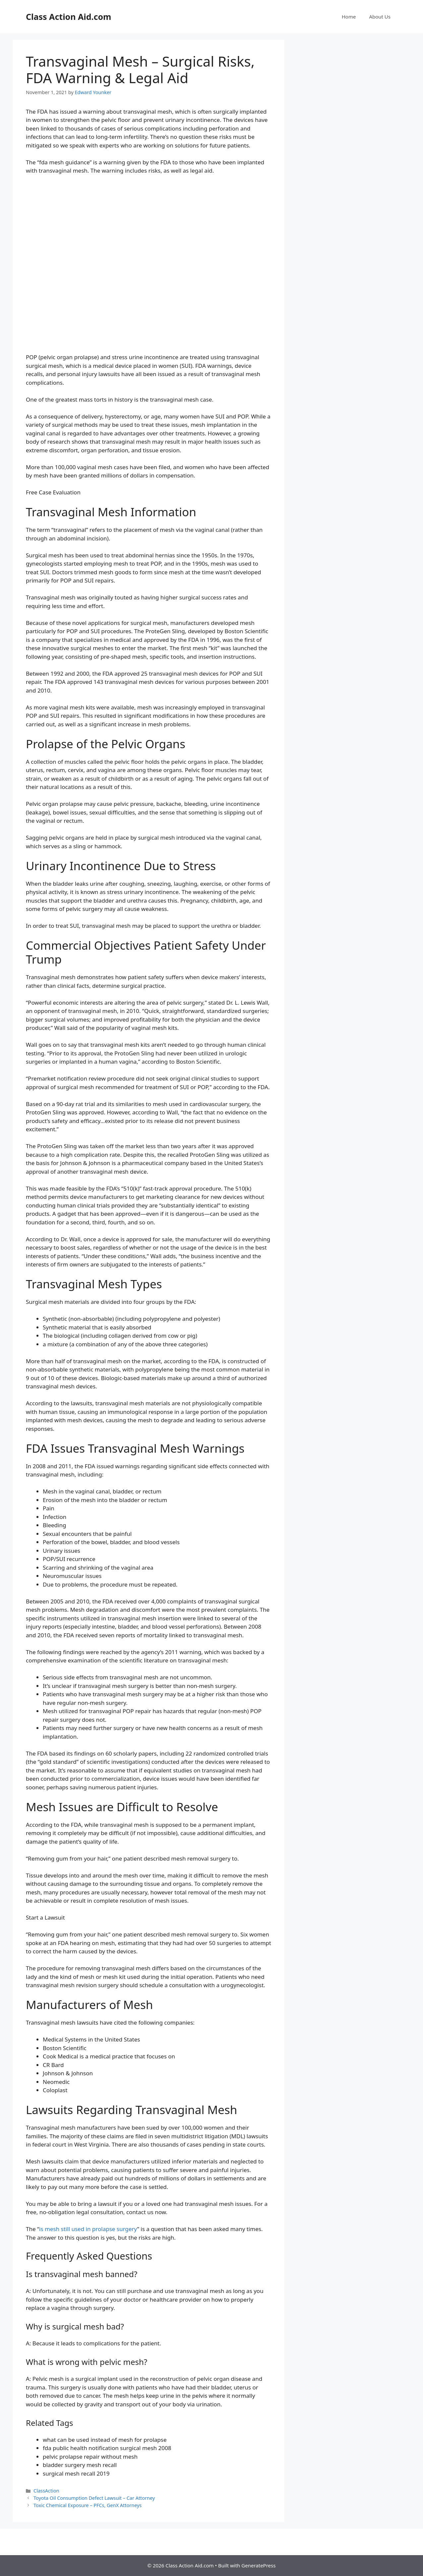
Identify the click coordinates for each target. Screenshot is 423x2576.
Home (349, 16)
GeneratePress (258, 2565)
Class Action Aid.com (68, 16)
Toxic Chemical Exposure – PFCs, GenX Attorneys (87, 2505)
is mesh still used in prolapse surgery (88, 2229)
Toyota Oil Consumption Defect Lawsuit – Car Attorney (94, 2498)
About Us (380, 16)
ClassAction (46, 2491)
